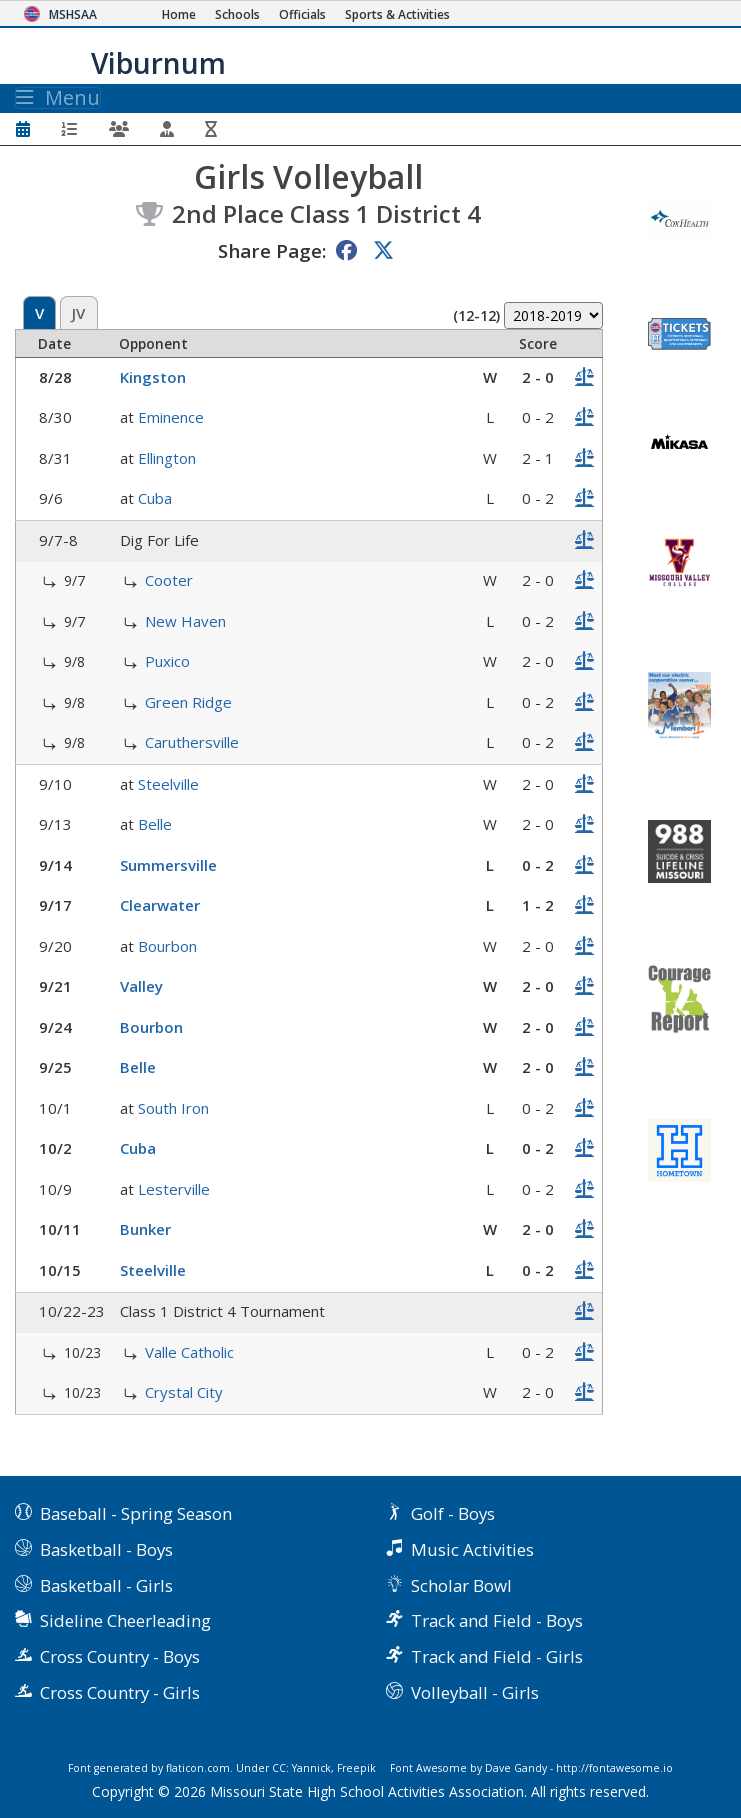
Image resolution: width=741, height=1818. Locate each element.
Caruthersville (192, 742)
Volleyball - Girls (475, 1692)
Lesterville (174, 1189)
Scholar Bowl (461, 1585)
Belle (155, 824)
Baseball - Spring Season (136, 1513)
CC (279, 1768)
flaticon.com (198, 1768)
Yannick (311, 1768)
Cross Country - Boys (120, 1656)
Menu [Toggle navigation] (58, 98)
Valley (141, 986)
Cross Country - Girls (120, 1692)
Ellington (167, 458)
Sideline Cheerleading (125, 1620)
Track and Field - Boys (497, 1620)
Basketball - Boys (106, 1549)
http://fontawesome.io (614, 1768)
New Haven (185, 621)
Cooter (169, 580)
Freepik (356, 1768)
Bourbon (167, 946)
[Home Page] (179, 14)
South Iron (173, 1108)
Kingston (153, 377)
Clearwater (160, 905)
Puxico (167, 661)
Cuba (155, 498)
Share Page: (272, 250)
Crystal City (184, 1392)
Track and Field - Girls (497, 1656)
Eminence (171, 417)
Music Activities (472, 1549)
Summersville (168, 865)
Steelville (168, 784)
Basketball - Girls (106, 1585)
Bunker (145, 1229)
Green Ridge (188, 702)
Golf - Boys (453, 1513)
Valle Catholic (189, 1352)
